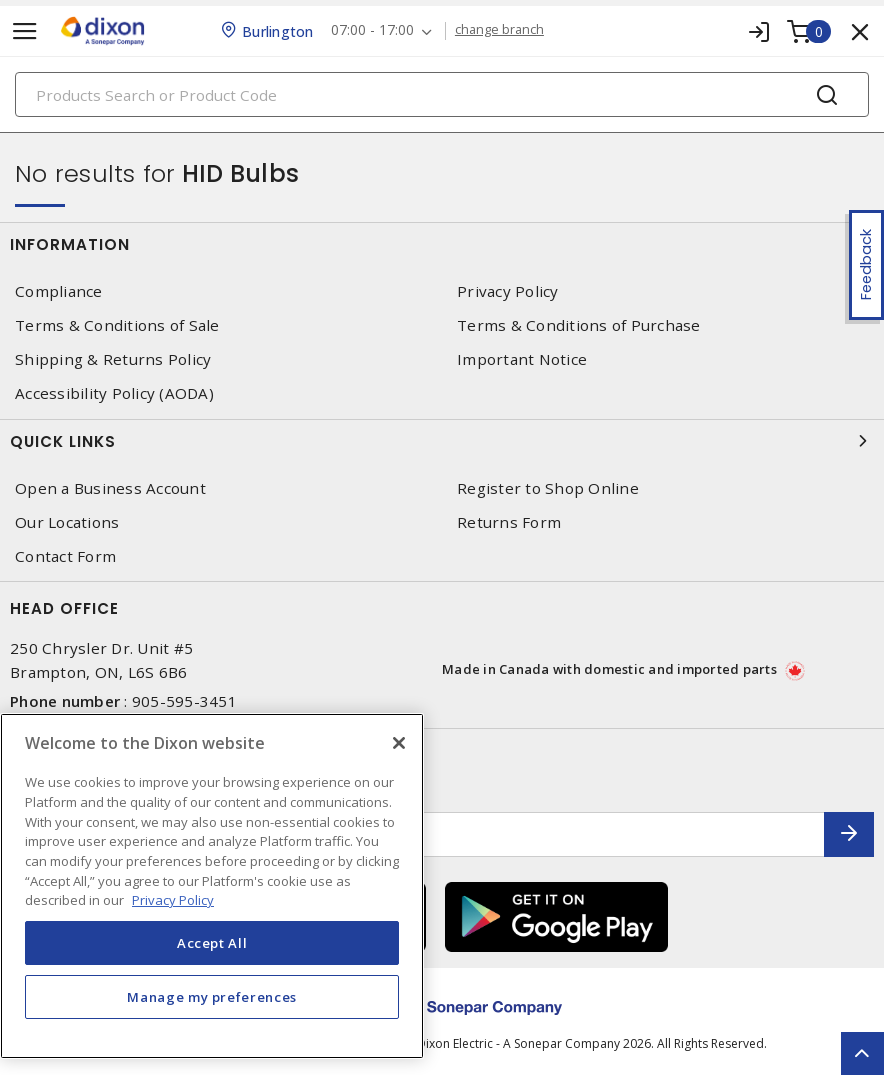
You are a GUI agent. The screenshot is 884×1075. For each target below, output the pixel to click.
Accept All (212, 943)
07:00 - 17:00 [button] (375, 30)
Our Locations (67, 522)
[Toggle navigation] (25, 31)
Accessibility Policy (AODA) (114, 393)
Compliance (59, 291)
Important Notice (522, 359)
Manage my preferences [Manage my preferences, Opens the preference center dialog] (212, 997)
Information (442, 244)
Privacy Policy (508, 291)
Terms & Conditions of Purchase (579, 325)
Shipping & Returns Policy (113, 359)
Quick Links (442, 441)
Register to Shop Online (548, 488)
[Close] (399, 743)
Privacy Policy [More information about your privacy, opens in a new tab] (173, 900)
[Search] (442, 94)
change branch (503, 30)
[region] (212, 886)
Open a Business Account (110, 488)
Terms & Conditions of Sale (117, 325)
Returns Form (509, 522)
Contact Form (65, 556)
